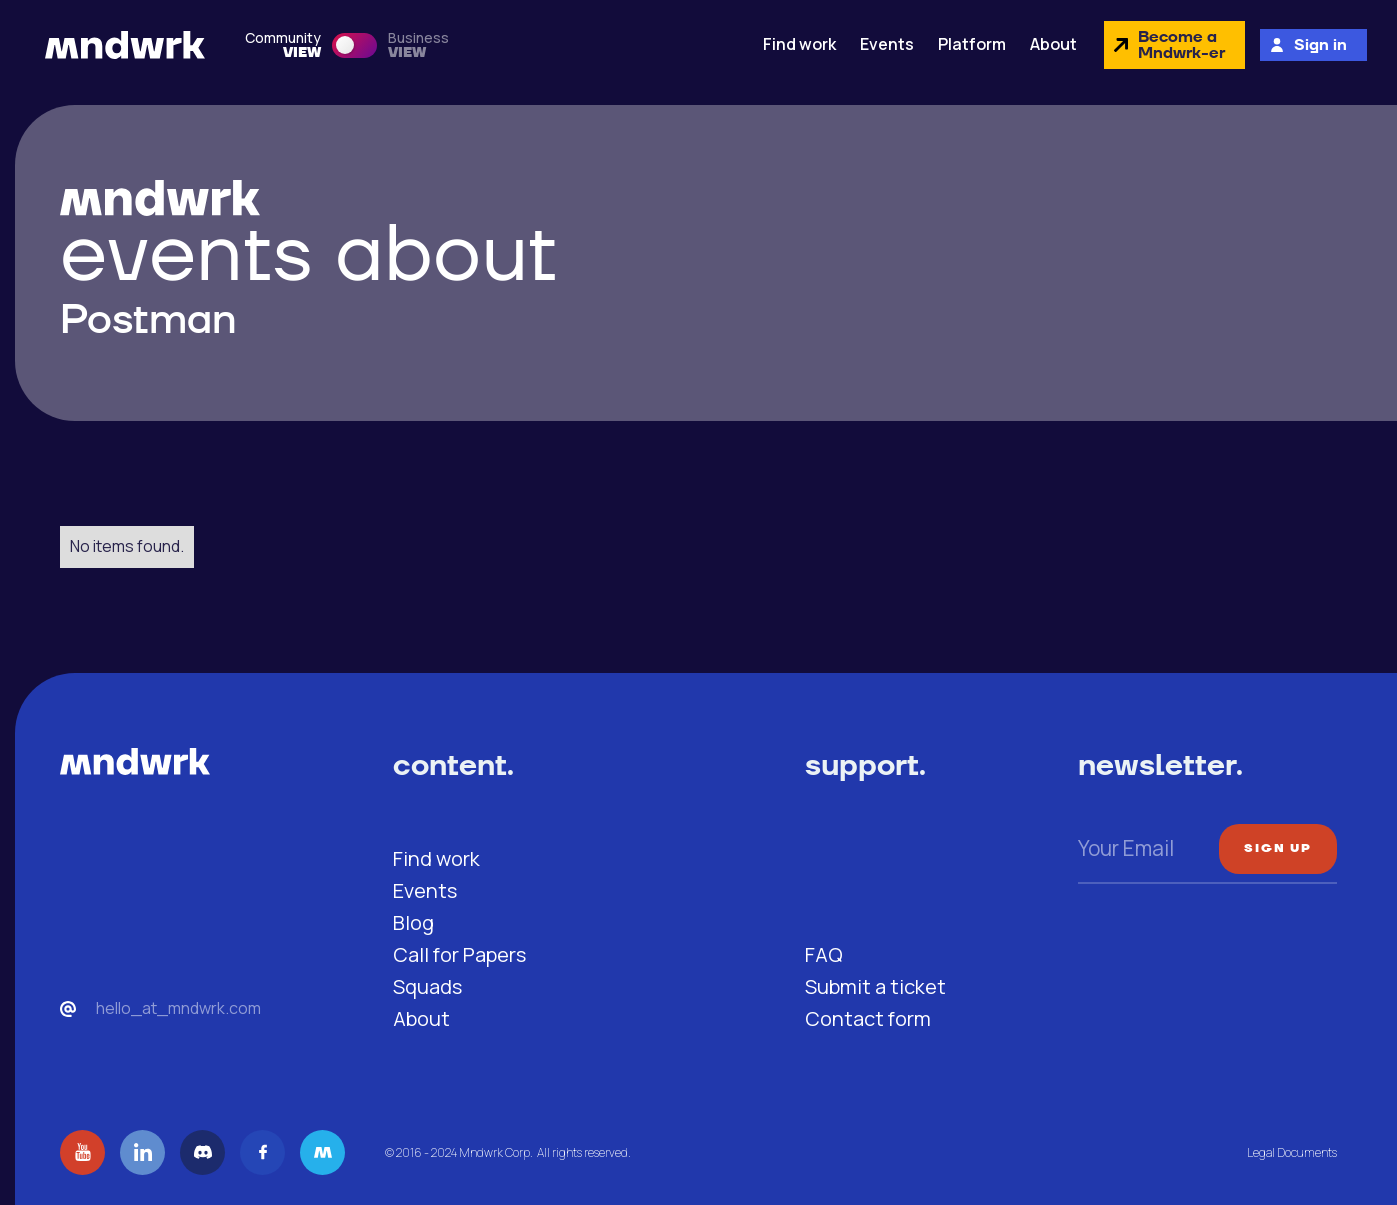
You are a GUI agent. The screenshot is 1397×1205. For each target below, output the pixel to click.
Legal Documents (1292, 1152)
